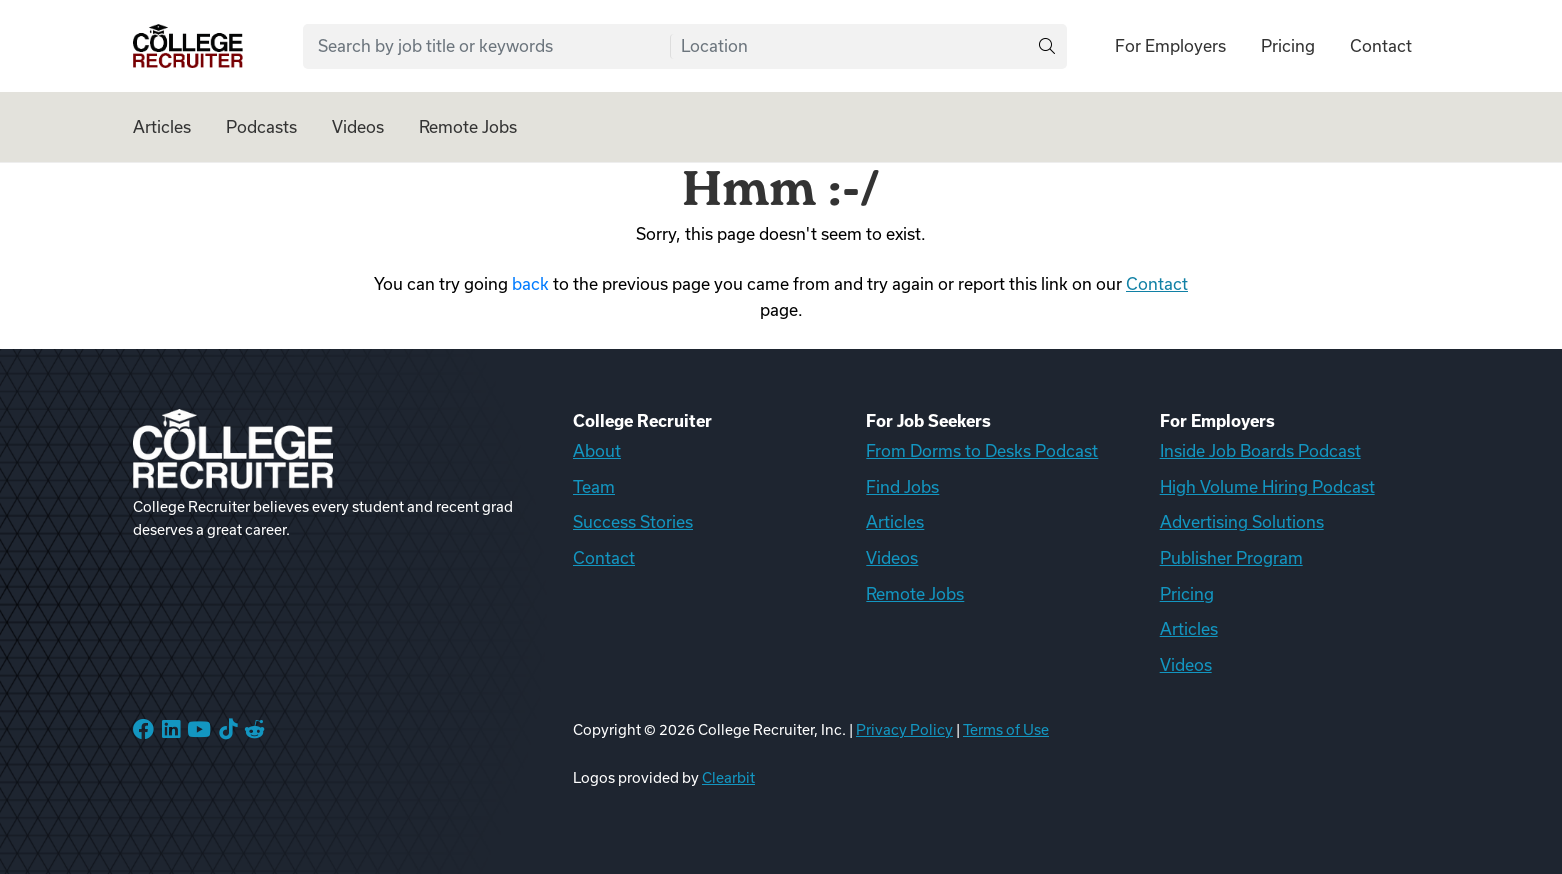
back (530, 284)
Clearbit (728, 778)
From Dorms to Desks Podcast (982, 451)
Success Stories (633, 522)
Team (594, 487)
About (597, 451)
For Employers (1170, 46)
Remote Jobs (468, 127)
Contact (1381, 46)
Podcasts (261, 127)
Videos (358, 127)
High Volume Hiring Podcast (1267, 487)
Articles (162, 127)
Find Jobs (902, 487)
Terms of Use (1006, 730)
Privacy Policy (904, 730)
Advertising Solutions (1242, 522)
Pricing (1288, 46)
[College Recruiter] (188, 46)
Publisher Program (1231, 558)
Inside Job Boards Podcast (1260, 451)
